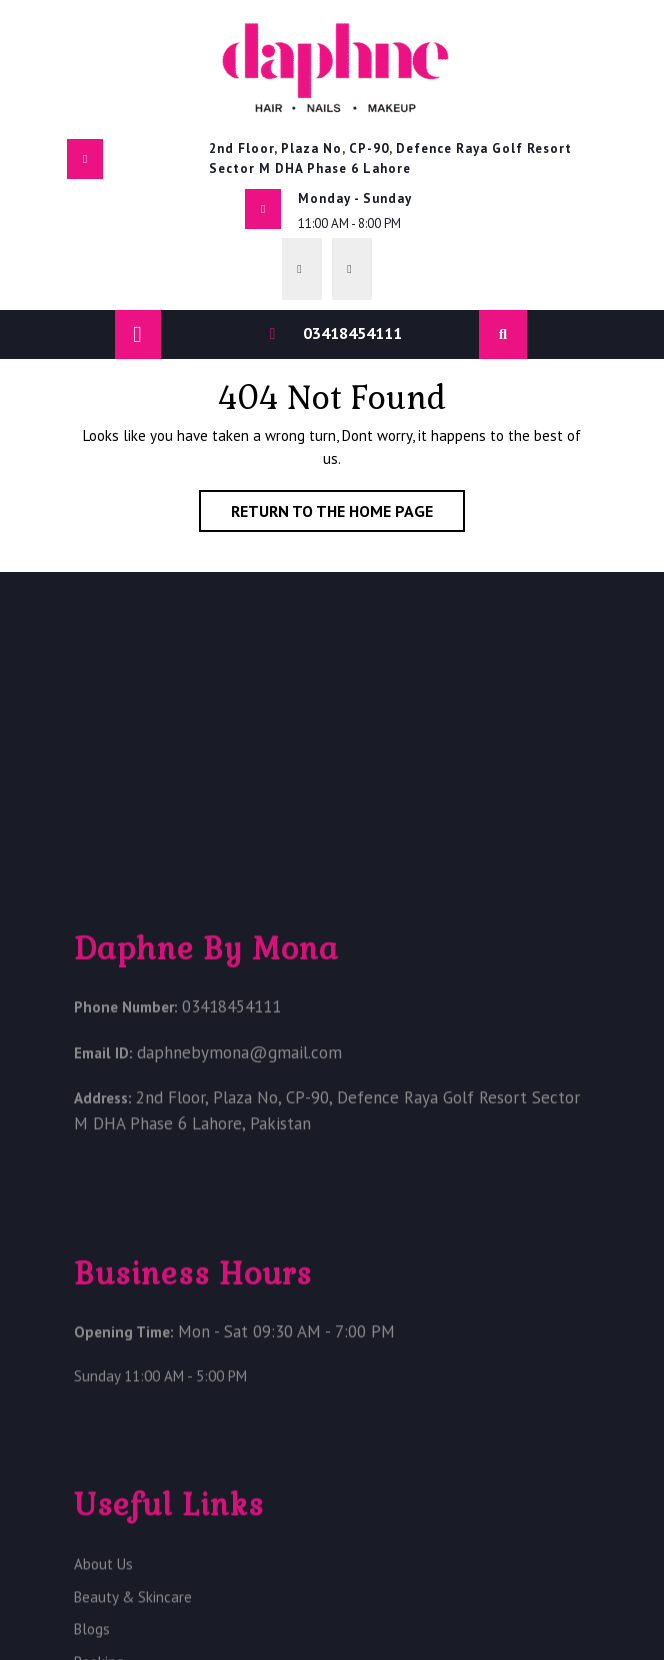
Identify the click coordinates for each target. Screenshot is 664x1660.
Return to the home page (348, 515)
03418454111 (352, 333)
